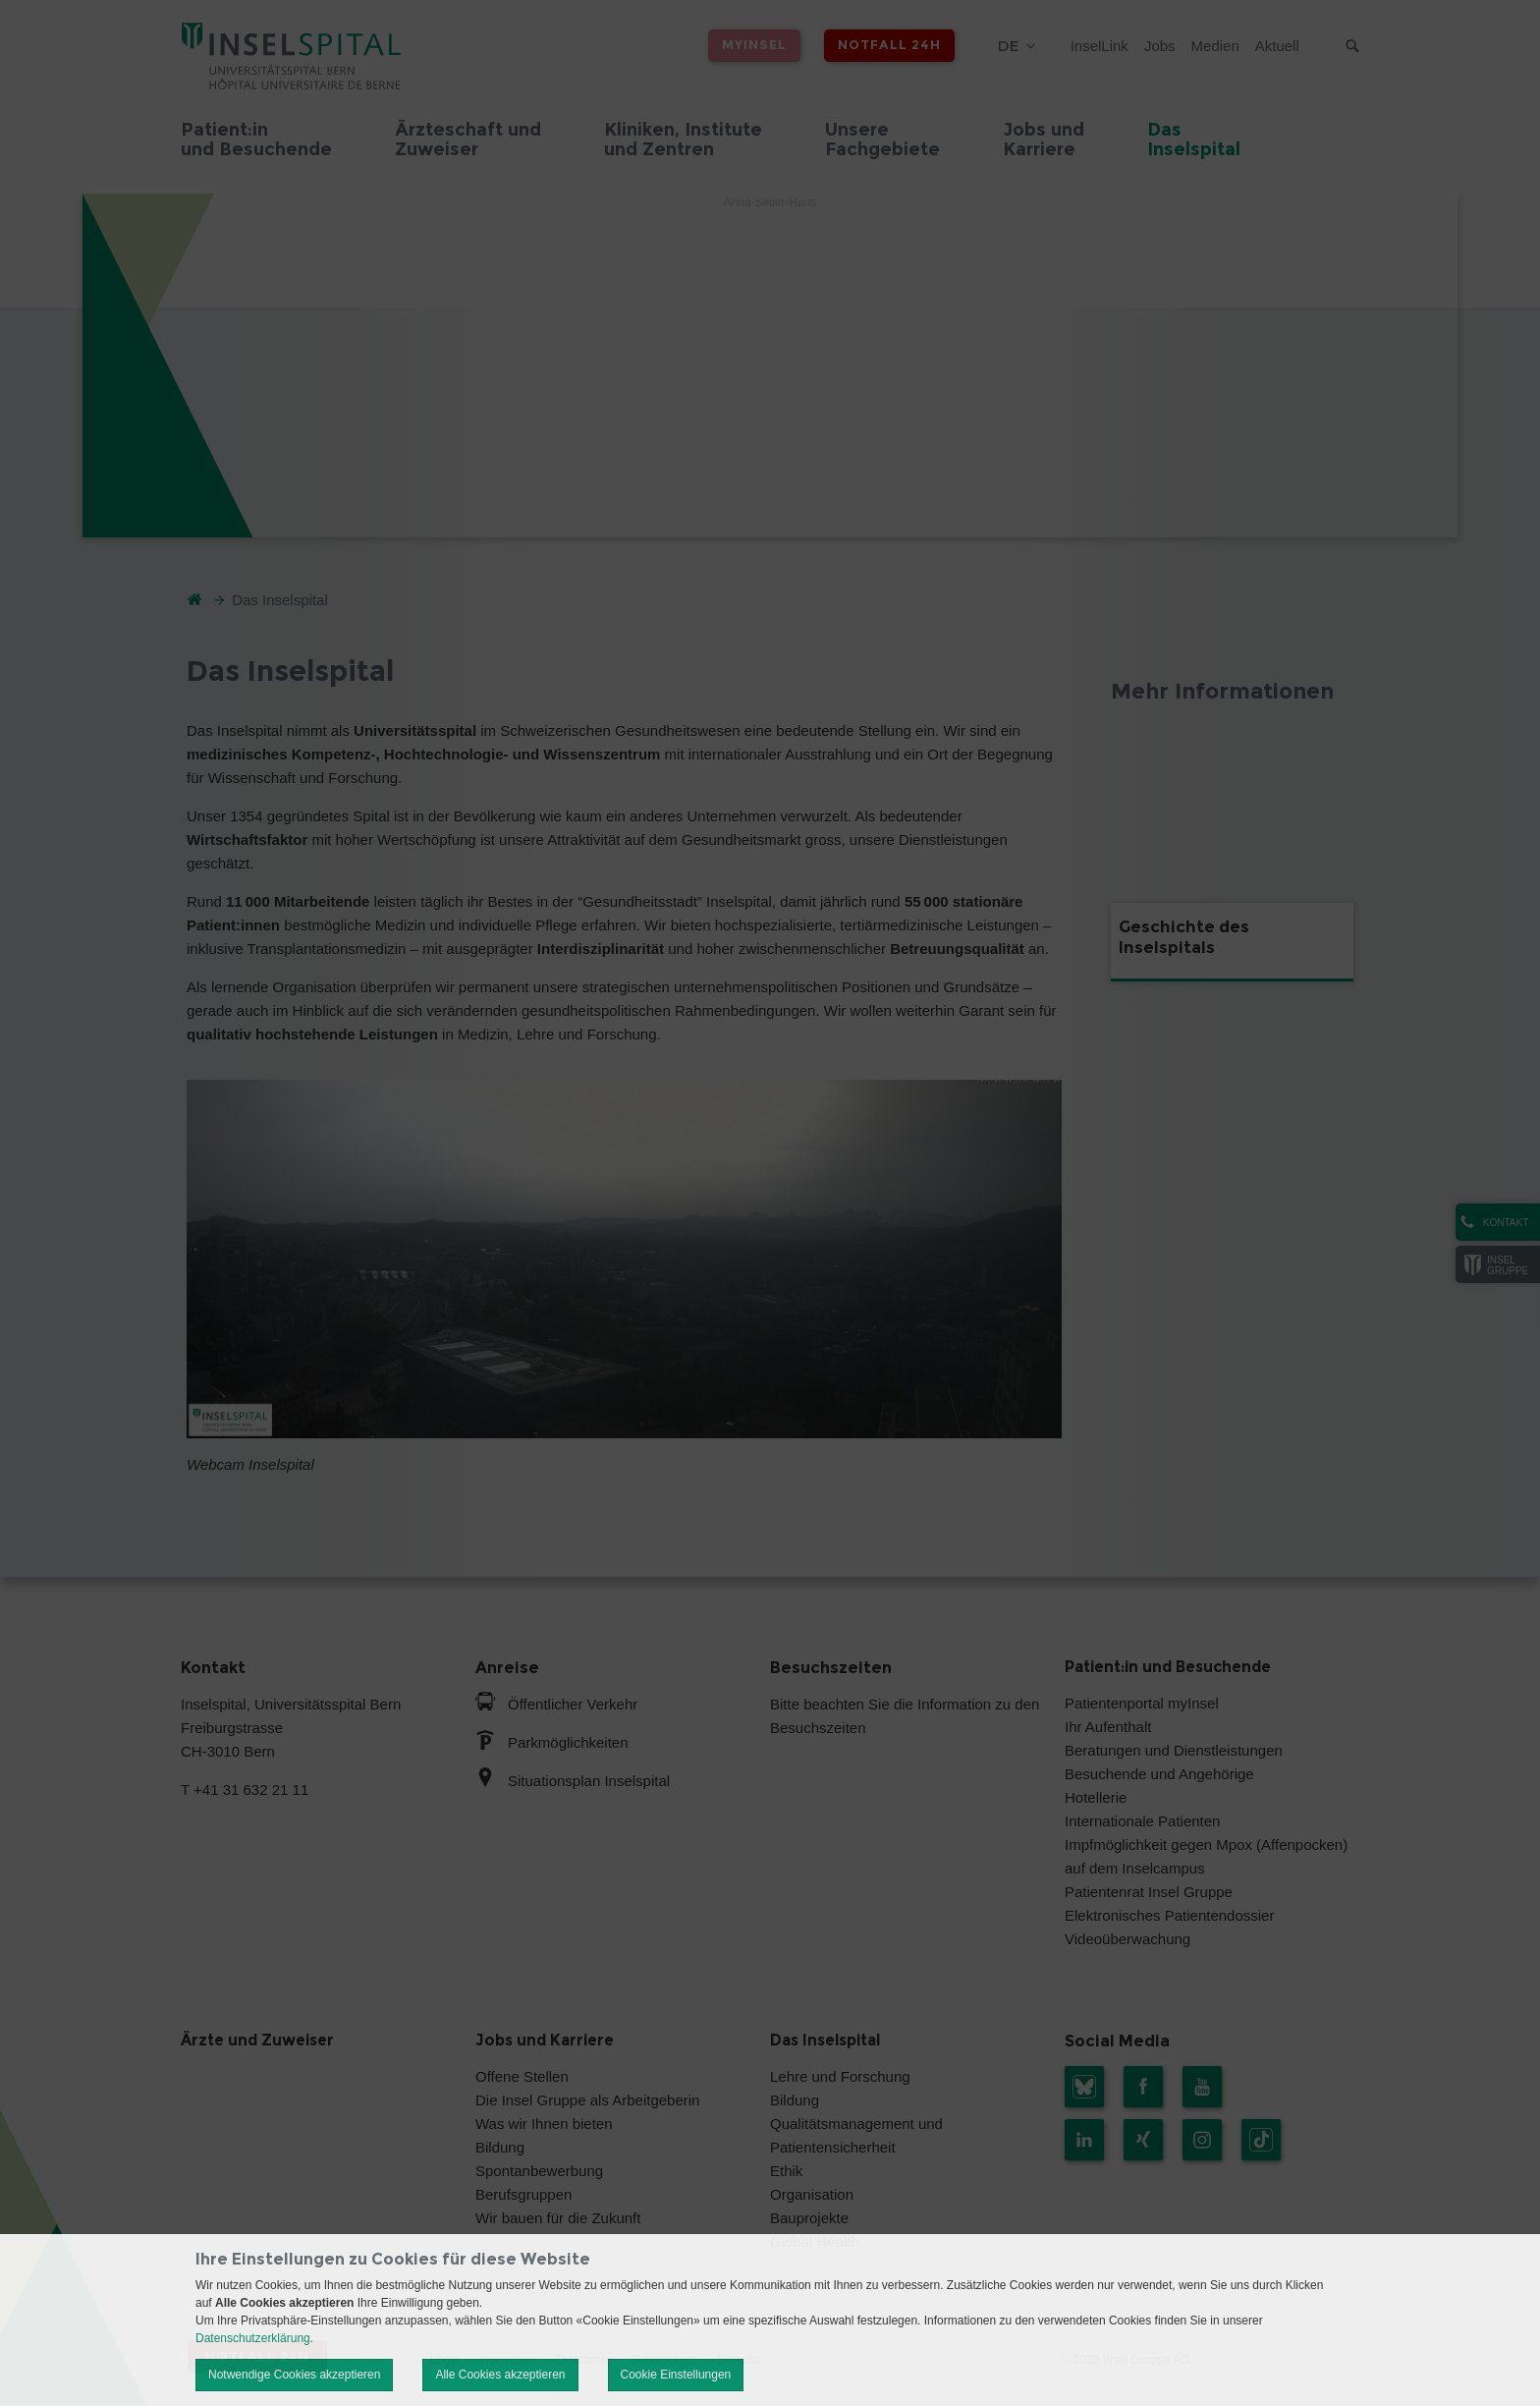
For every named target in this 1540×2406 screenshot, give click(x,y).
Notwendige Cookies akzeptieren (294, 2374)
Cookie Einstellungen (676, 2374)
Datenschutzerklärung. (254, 2338)
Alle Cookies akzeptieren (500, 2374)
